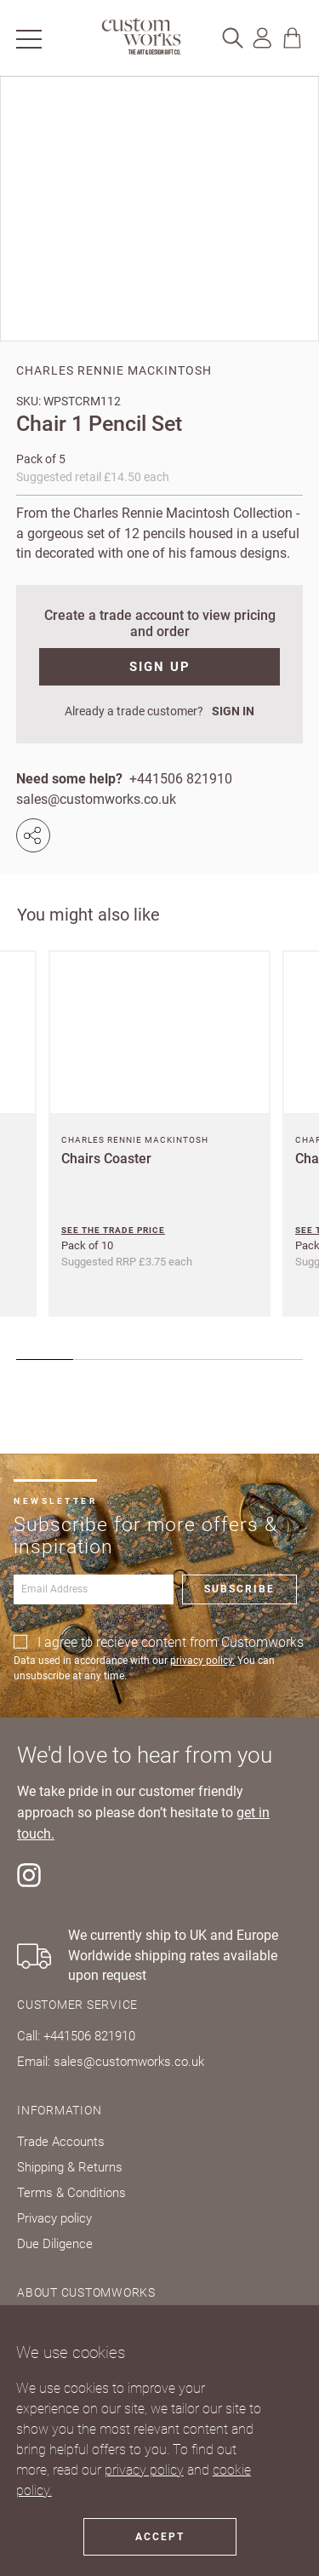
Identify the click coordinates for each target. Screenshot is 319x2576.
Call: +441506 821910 (76, 2036)
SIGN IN (233, 711)
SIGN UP (160, 666)
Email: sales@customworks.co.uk (110, 2061)
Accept (160, 2537)
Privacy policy (54, 2218)
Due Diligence (55, 2244)
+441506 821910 (180, 779)
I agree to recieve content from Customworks (170, 1642)
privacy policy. (202, 1661)
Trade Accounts (61, 2141)
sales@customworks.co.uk (96, 799)
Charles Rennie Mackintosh (114, 370)
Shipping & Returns (69, 2167)
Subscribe (239, 1589)
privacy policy (144, 2470)
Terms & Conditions (71, 2192)
